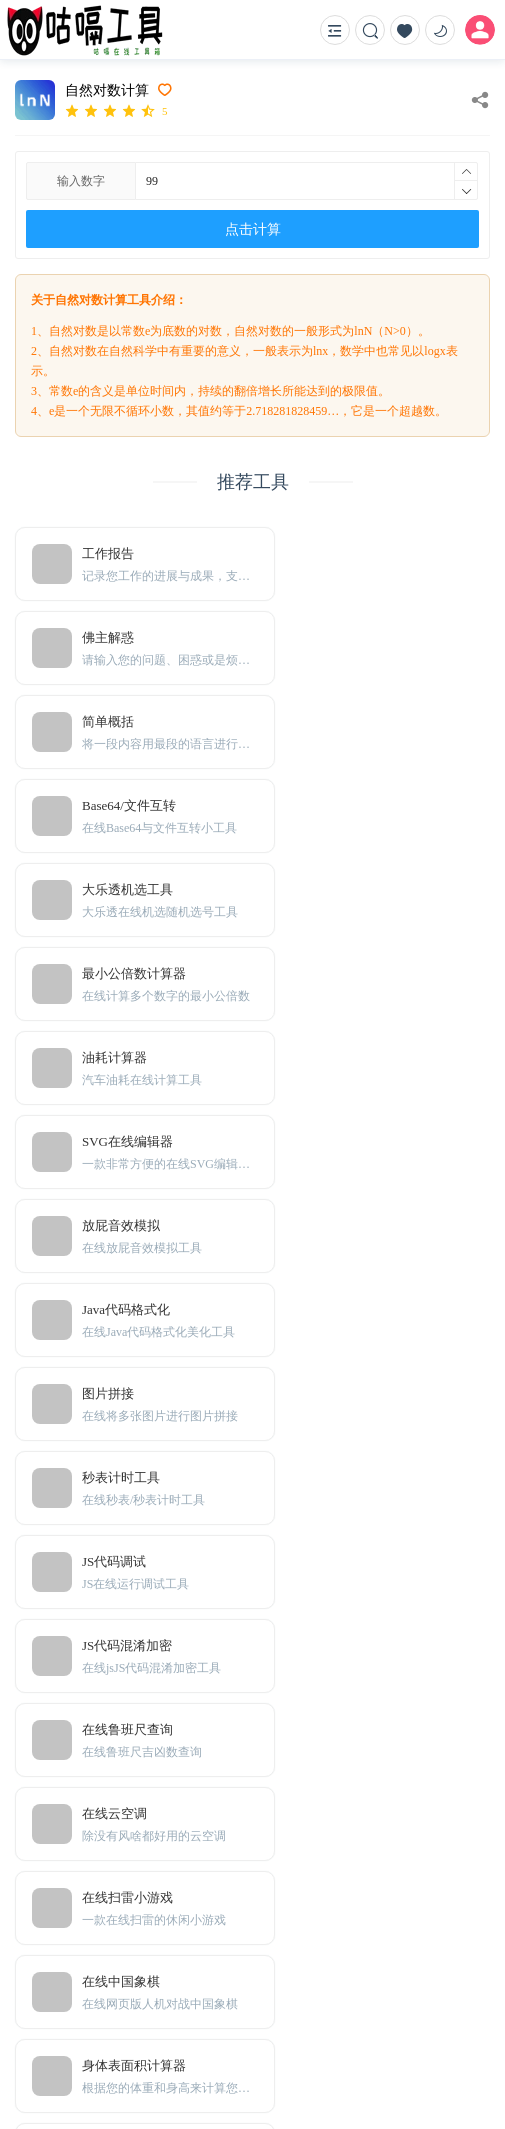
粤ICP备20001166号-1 (74, 2077)
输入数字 (81, 181)
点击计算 (253, 229)
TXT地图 (96, 1974)
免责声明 (97, 1944)
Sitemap (153, 1974)
